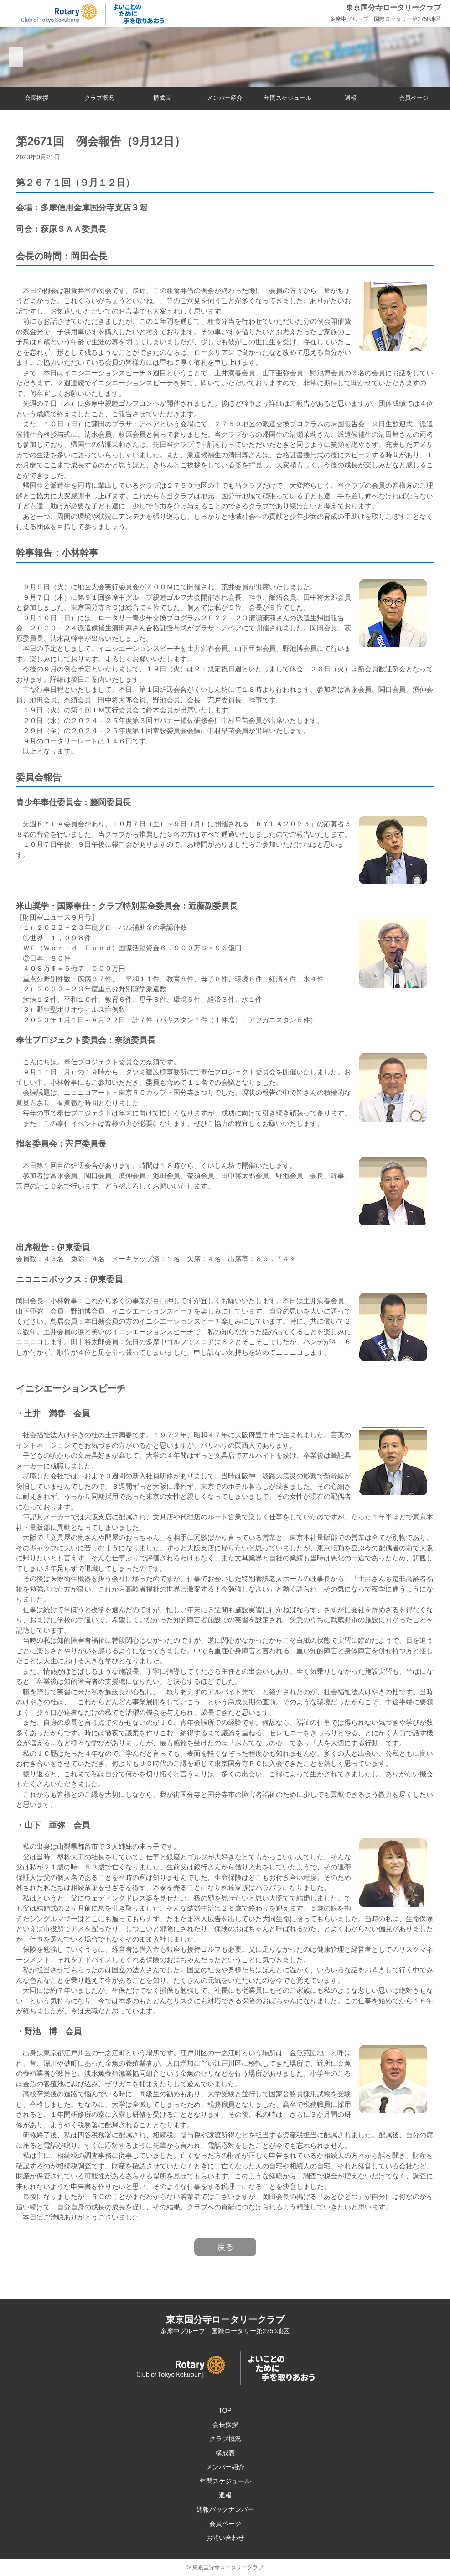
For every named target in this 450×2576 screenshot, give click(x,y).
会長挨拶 (36, 97)
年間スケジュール (287, 97)
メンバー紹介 (225, 97)
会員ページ (414, 97)
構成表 (162, 97)
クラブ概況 (99, 97)
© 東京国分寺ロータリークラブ (224, 2567)
